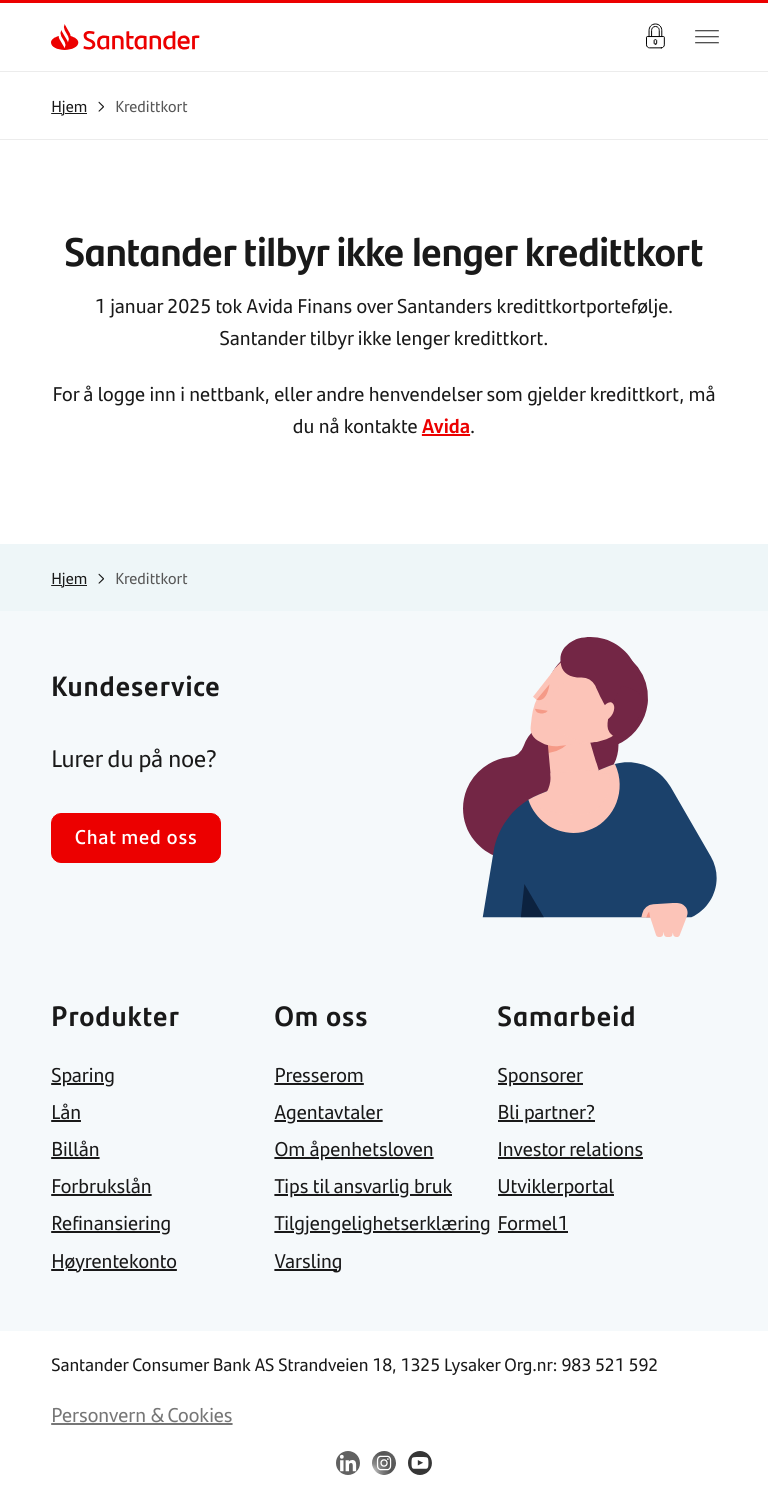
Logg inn (655, 37)
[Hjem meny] (707, 37)
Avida (446, 425)
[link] (68, 37)
